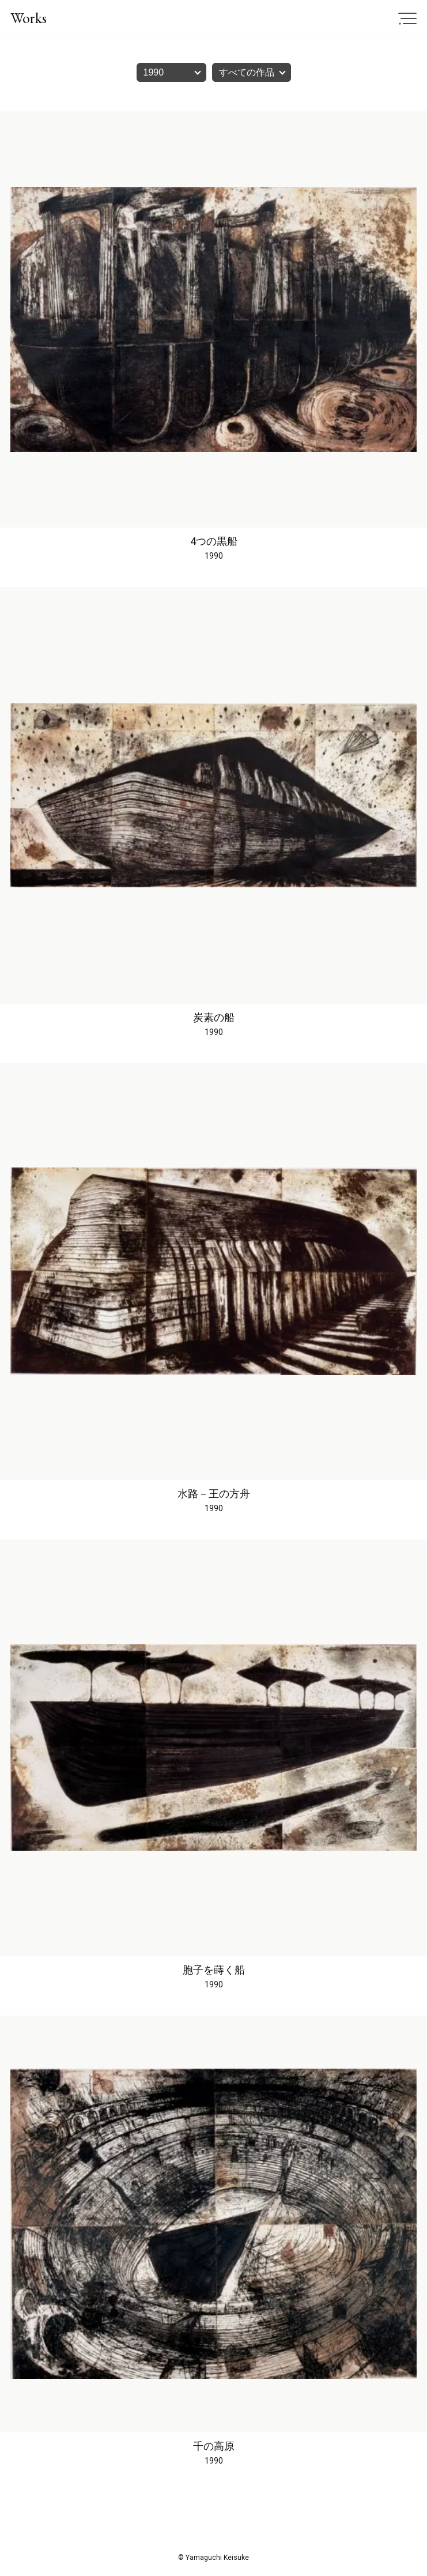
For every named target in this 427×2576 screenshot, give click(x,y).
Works (28, 18)
